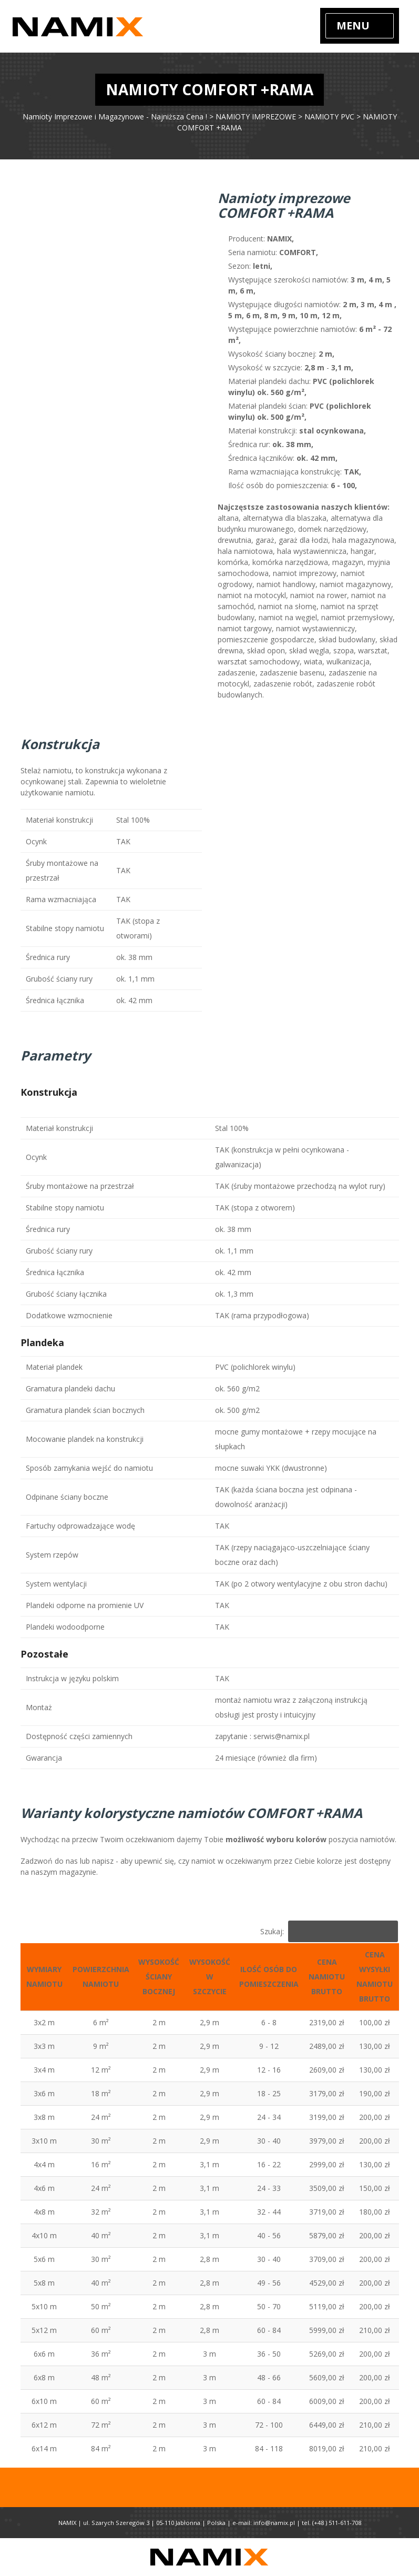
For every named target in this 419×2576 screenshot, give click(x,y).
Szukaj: (329, 1931)
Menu (353, 25)
